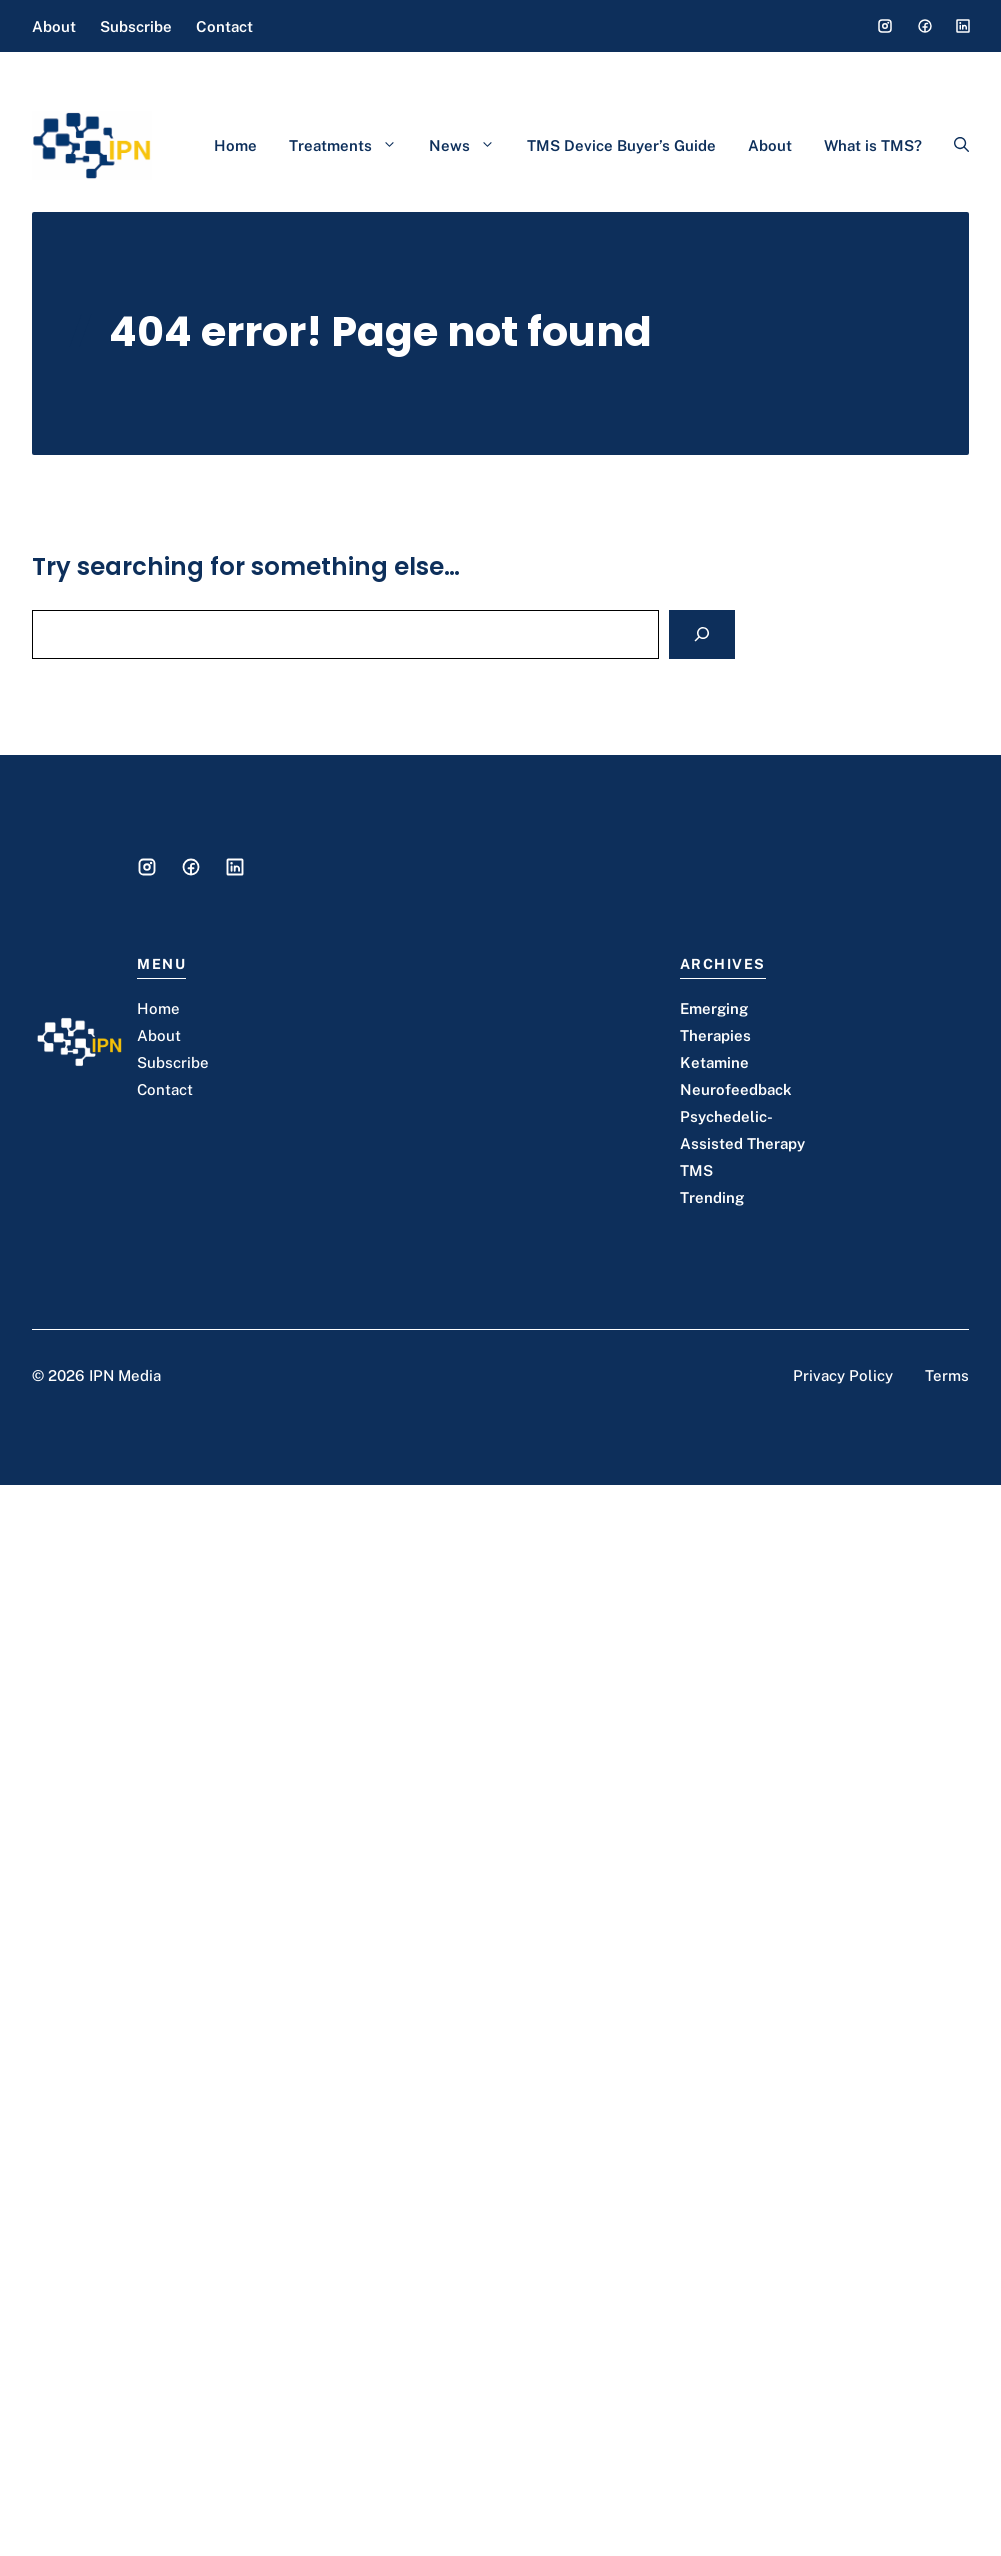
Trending (712, 1197)
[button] (953, 146)
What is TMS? (873, 145)
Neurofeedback (736, 1089)
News (470, 146)
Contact (224, 26)
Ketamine (714, 1062)
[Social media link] (885, 26)
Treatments (351, 146)
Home (235, 145)
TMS (696, 1170)
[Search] (702, 634)
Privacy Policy (843, 1375)
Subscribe (136, 26)
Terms (947, 1375)
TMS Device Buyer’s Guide (621, 145)
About (54, 26)
